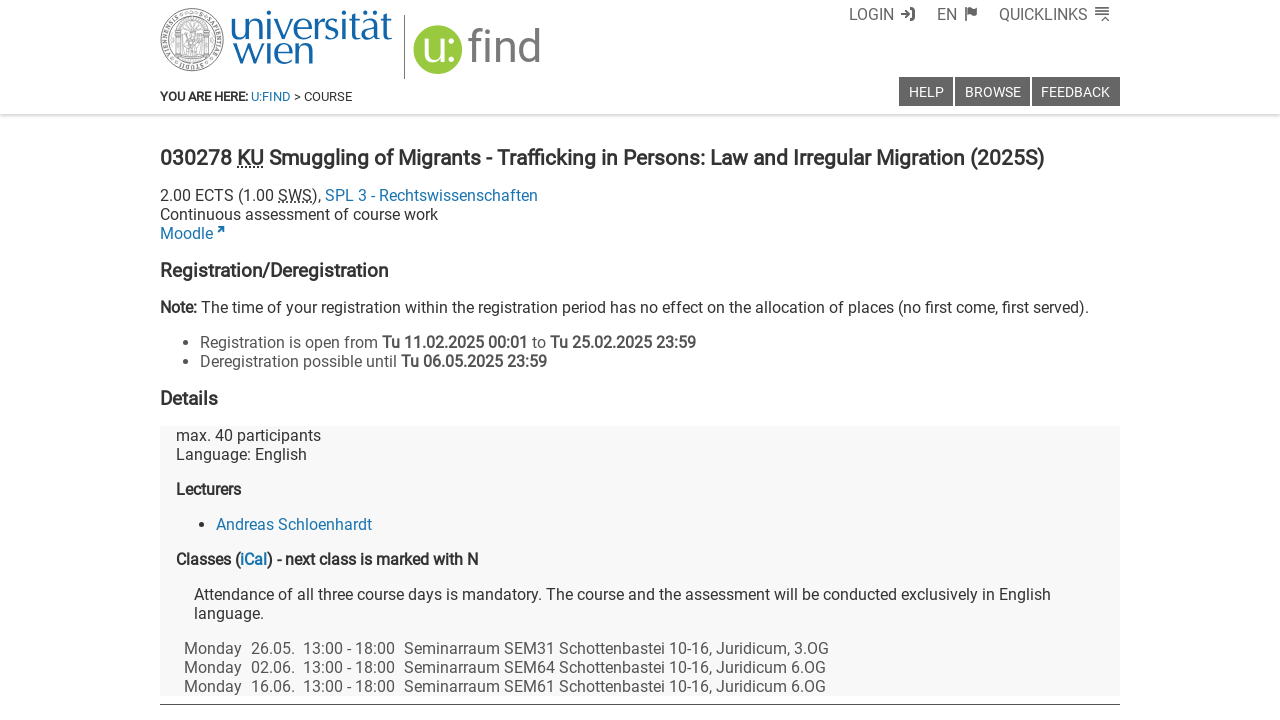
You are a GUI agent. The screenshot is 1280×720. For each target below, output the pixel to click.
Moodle (186, 233)
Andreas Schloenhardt (294, 524)
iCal (253, 559)
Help (926, 92)
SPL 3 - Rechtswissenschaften (431, 195)
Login (871, 14)
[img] (479, 56)
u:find (271, 96)
